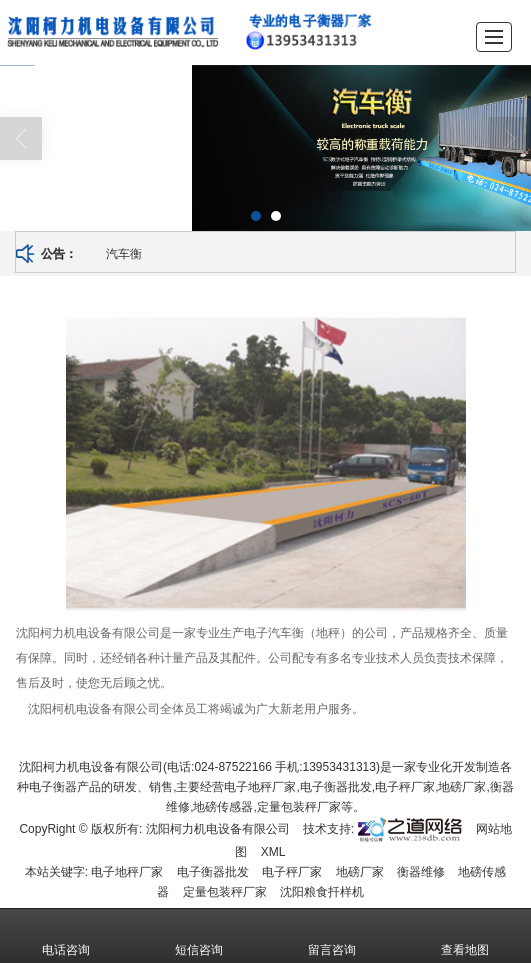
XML (273, 851)
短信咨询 (199, 935)
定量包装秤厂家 (225, 891)
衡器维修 (421, 871)
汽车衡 (124, 253)
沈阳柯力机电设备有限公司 (218, 828)
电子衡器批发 (213, 871)
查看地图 (465, 935)
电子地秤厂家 (127, 871)
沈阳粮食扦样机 (322, 891)
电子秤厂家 (292, 871)
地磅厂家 (360, 871)
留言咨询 (332, 935)
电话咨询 (66, 935)
